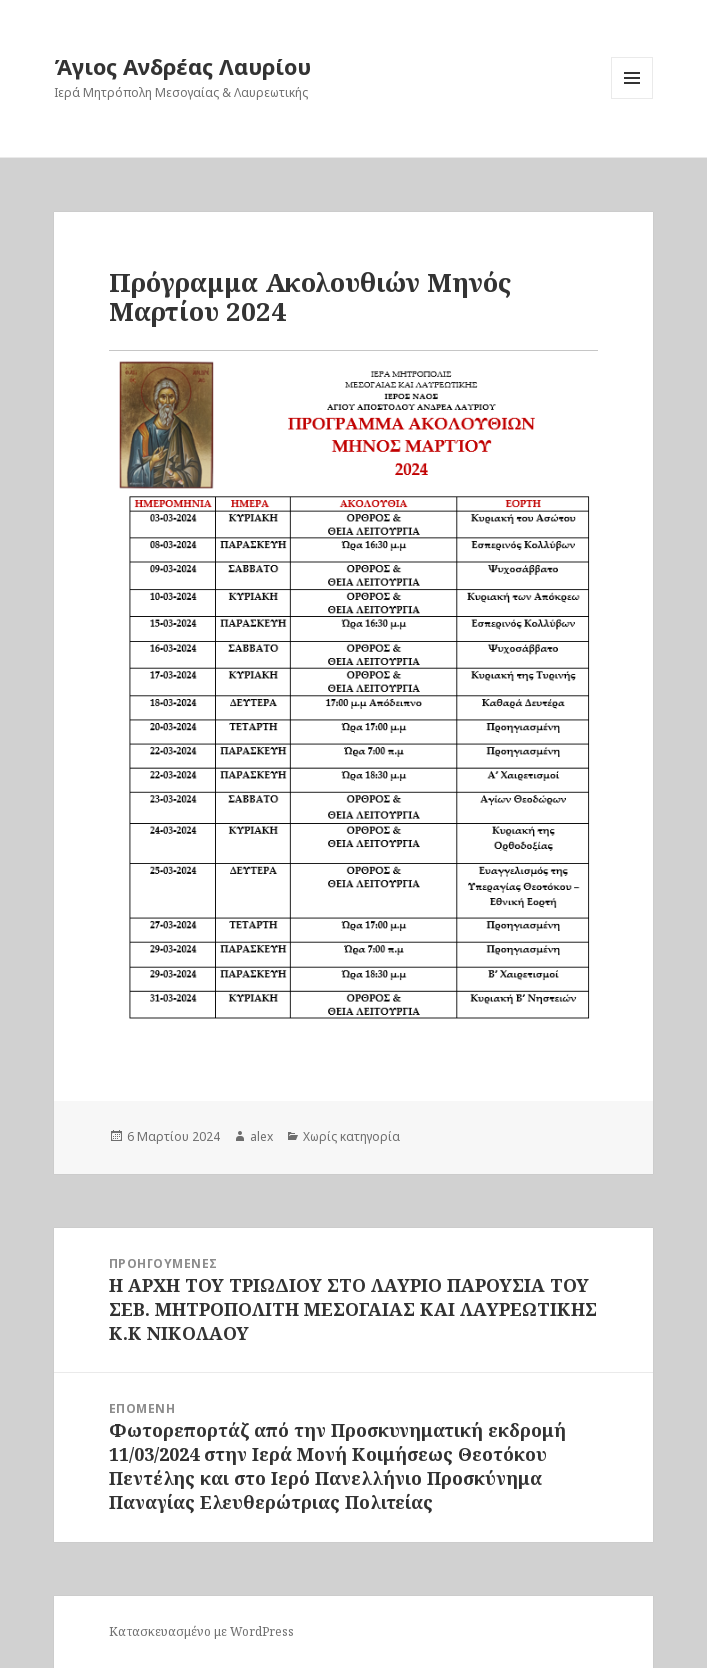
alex (261, 1136)
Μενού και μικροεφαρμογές (632, 98)
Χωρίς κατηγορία (351, 1136)
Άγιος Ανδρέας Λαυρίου (182, 66)
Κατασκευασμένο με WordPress (201, 1631)
